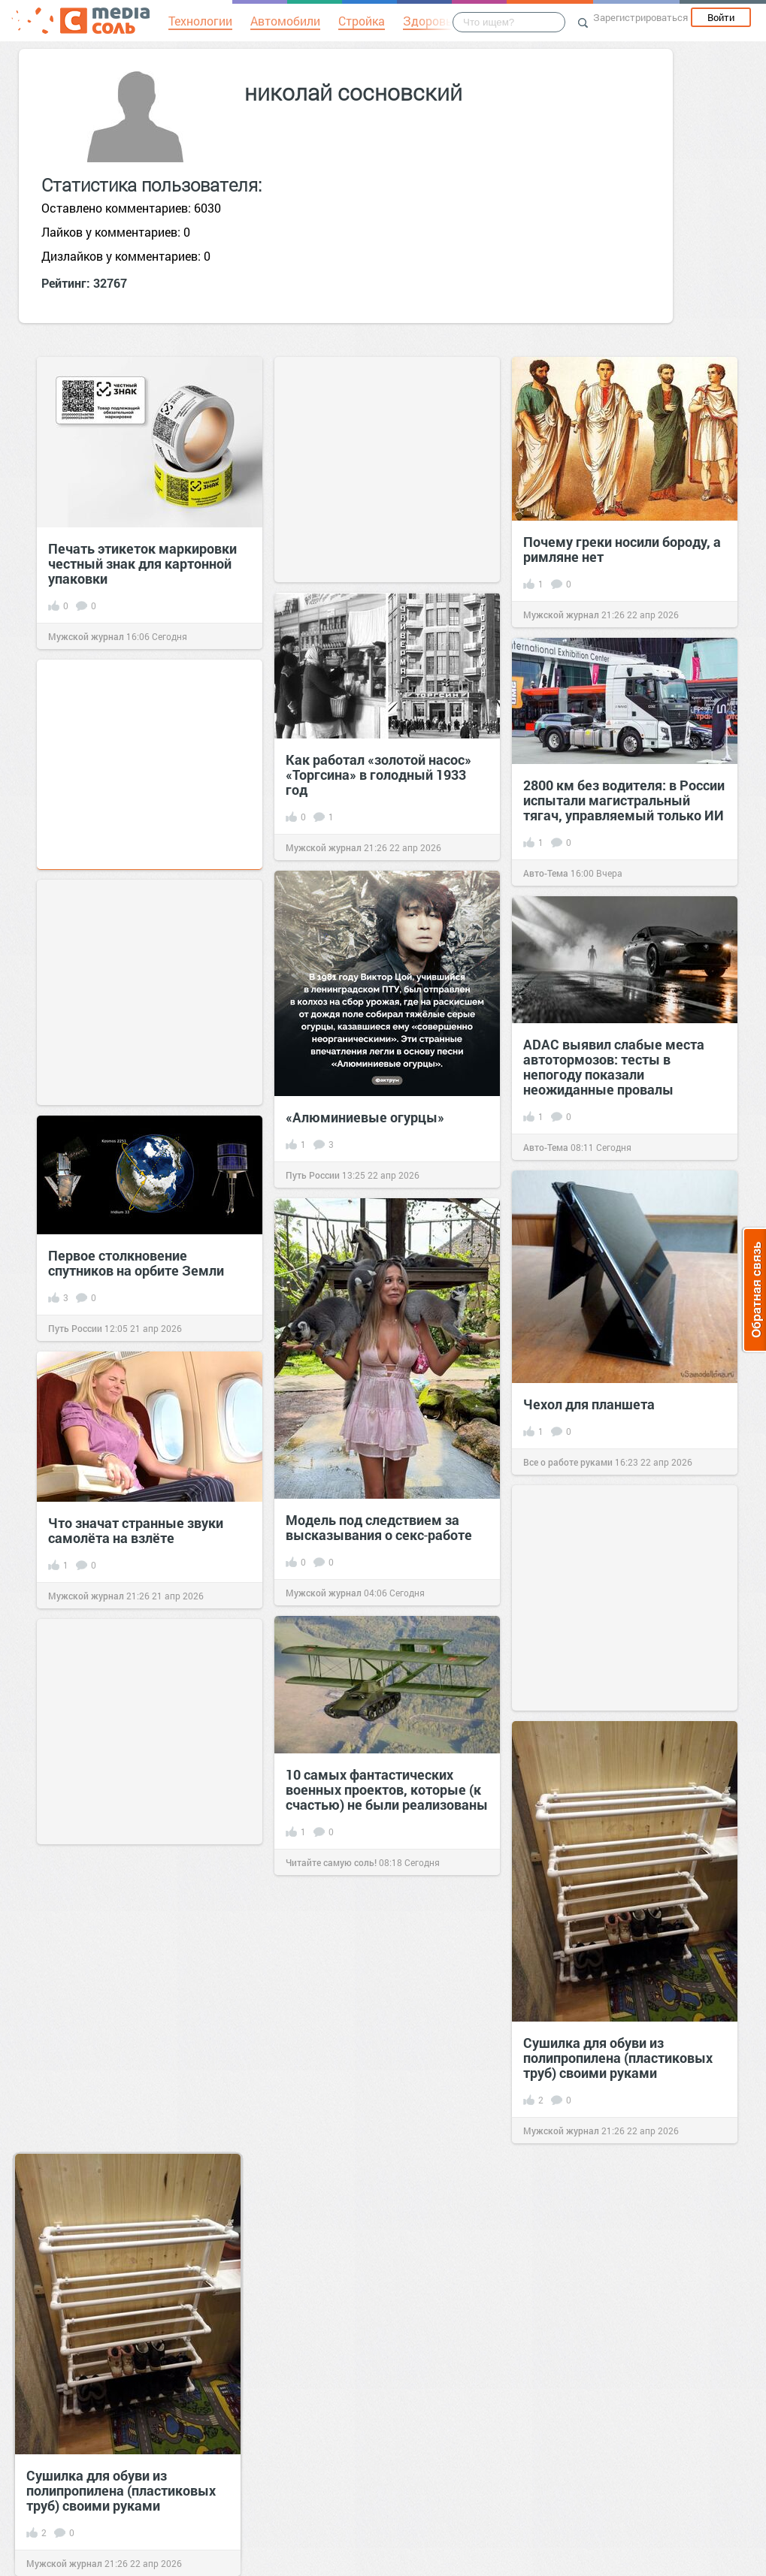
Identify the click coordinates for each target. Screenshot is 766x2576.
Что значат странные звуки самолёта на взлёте (135, 1530)
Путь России (313, 1175)
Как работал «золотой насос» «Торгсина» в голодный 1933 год (378, 774)
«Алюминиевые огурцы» (365, 1117)
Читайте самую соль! (331, 1862)
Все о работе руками (568, 1462)
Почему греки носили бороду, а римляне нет (622, 549)
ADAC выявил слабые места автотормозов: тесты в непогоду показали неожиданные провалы (613, 1067)
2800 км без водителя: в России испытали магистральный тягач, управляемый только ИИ (624, 800)
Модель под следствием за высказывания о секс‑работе (379, 1527)
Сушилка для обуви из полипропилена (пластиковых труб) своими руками (618, 2057)
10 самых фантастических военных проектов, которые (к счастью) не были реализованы (387, 1789)
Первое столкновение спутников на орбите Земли (136, 1263)
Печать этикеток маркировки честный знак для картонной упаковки (142, 563)
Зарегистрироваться (640, 17)
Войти (720, 17)
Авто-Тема (545, 873)
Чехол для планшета (589, 1404)
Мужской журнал (86, 636)
